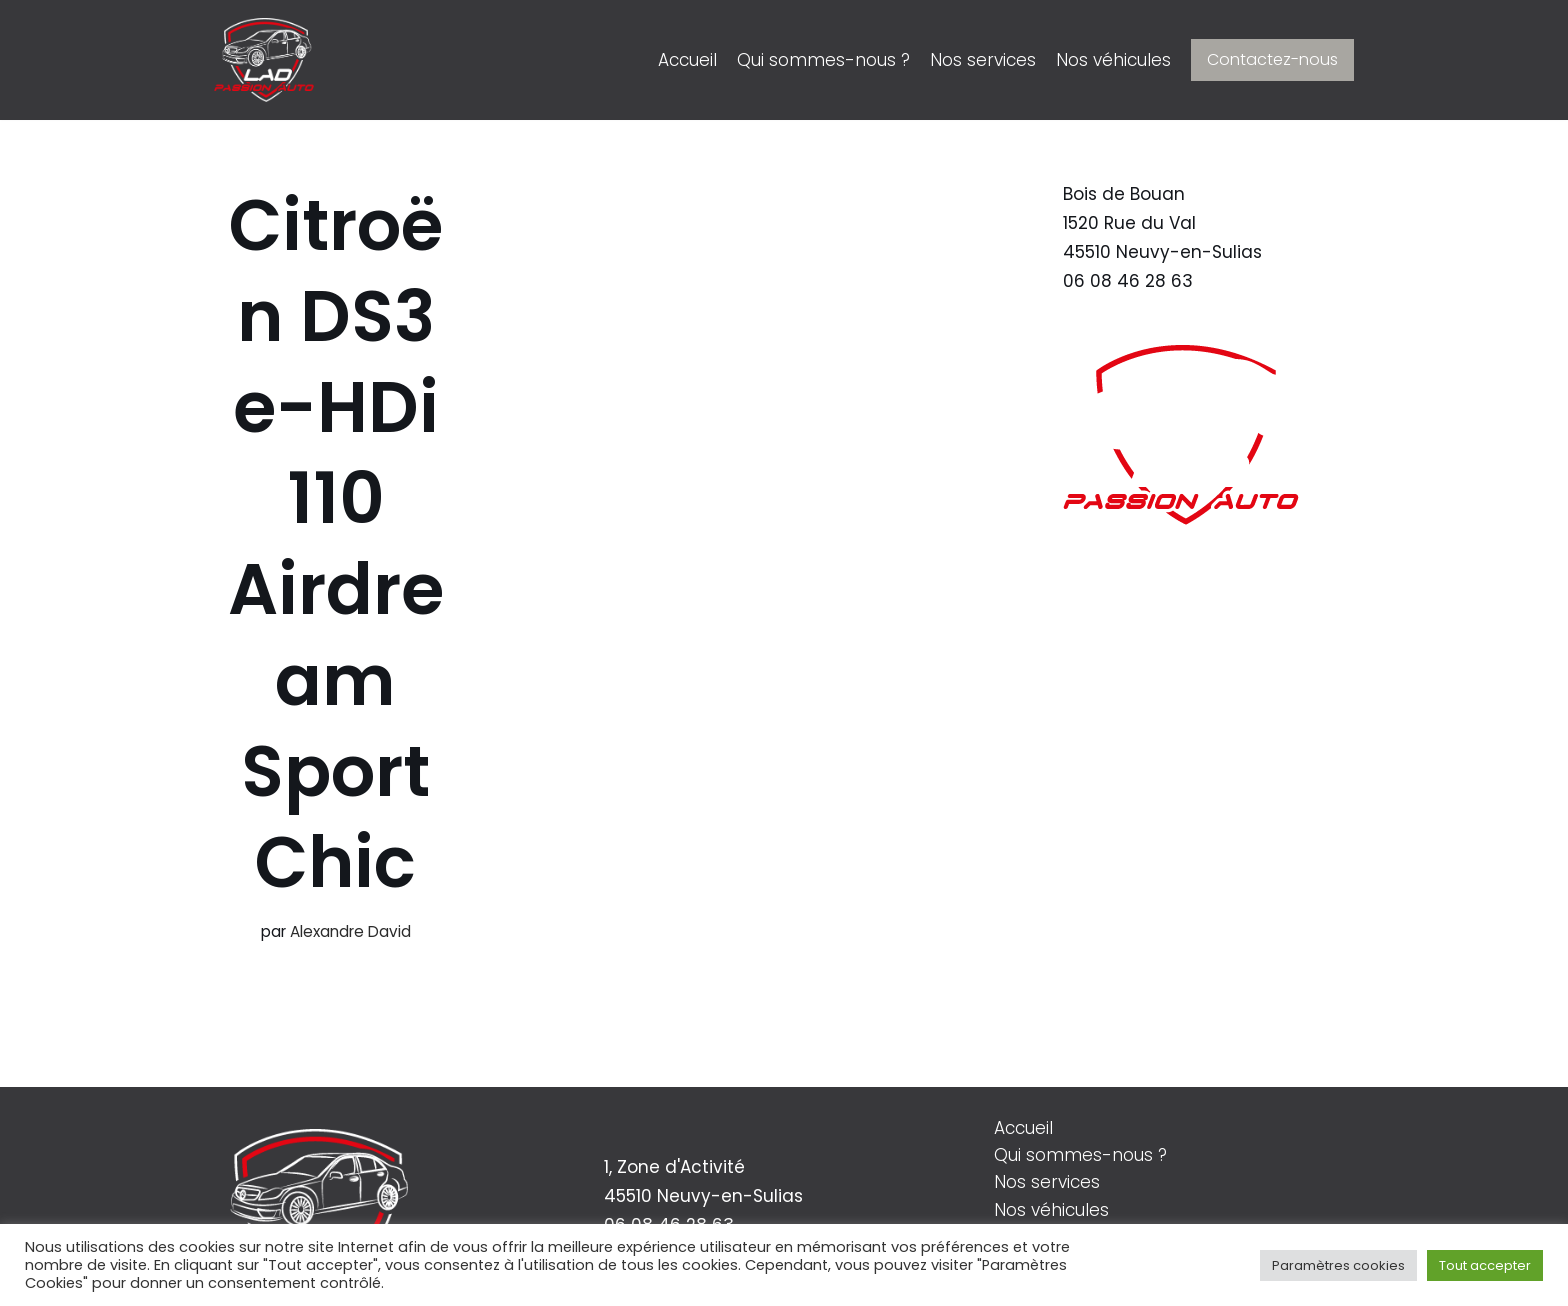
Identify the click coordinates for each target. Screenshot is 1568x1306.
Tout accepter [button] (1485, 1265)
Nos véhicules (1113, 60)
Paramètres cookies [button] (1338, 1265)
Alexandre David (350, 931)
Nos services (983, 60)
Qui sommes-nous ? (823, 60)
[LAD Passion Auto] (264, 60)
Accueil (687, 60)
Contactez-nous (1272, 59)
